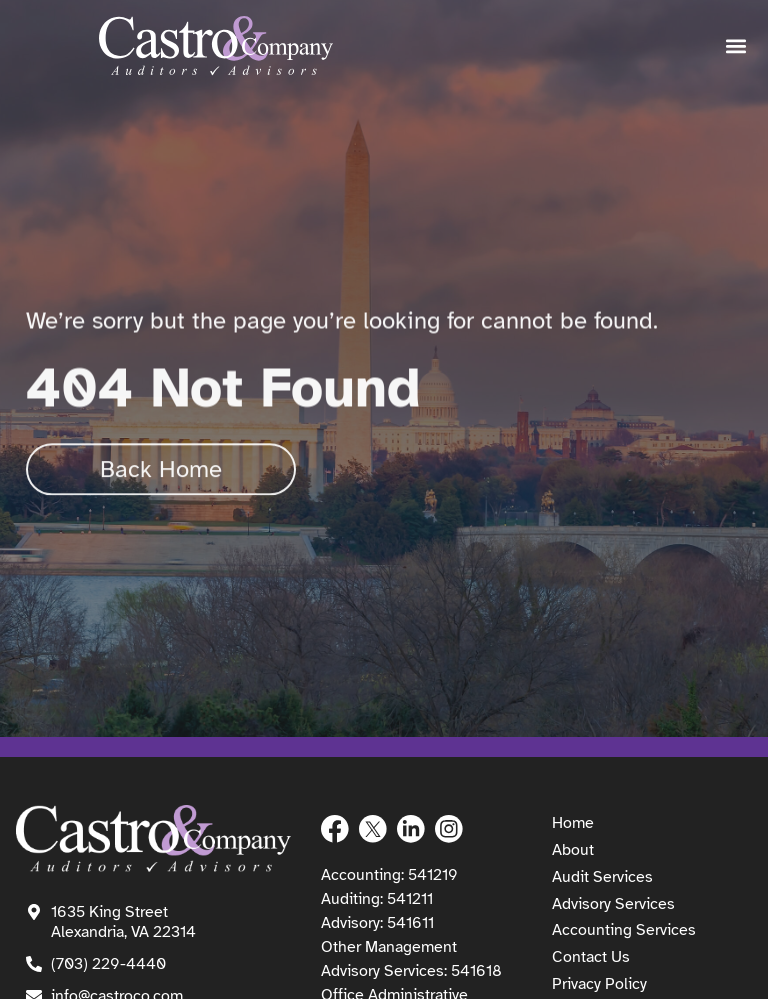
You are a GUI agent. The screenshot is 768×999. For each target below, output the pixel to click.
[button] (735, 46)
